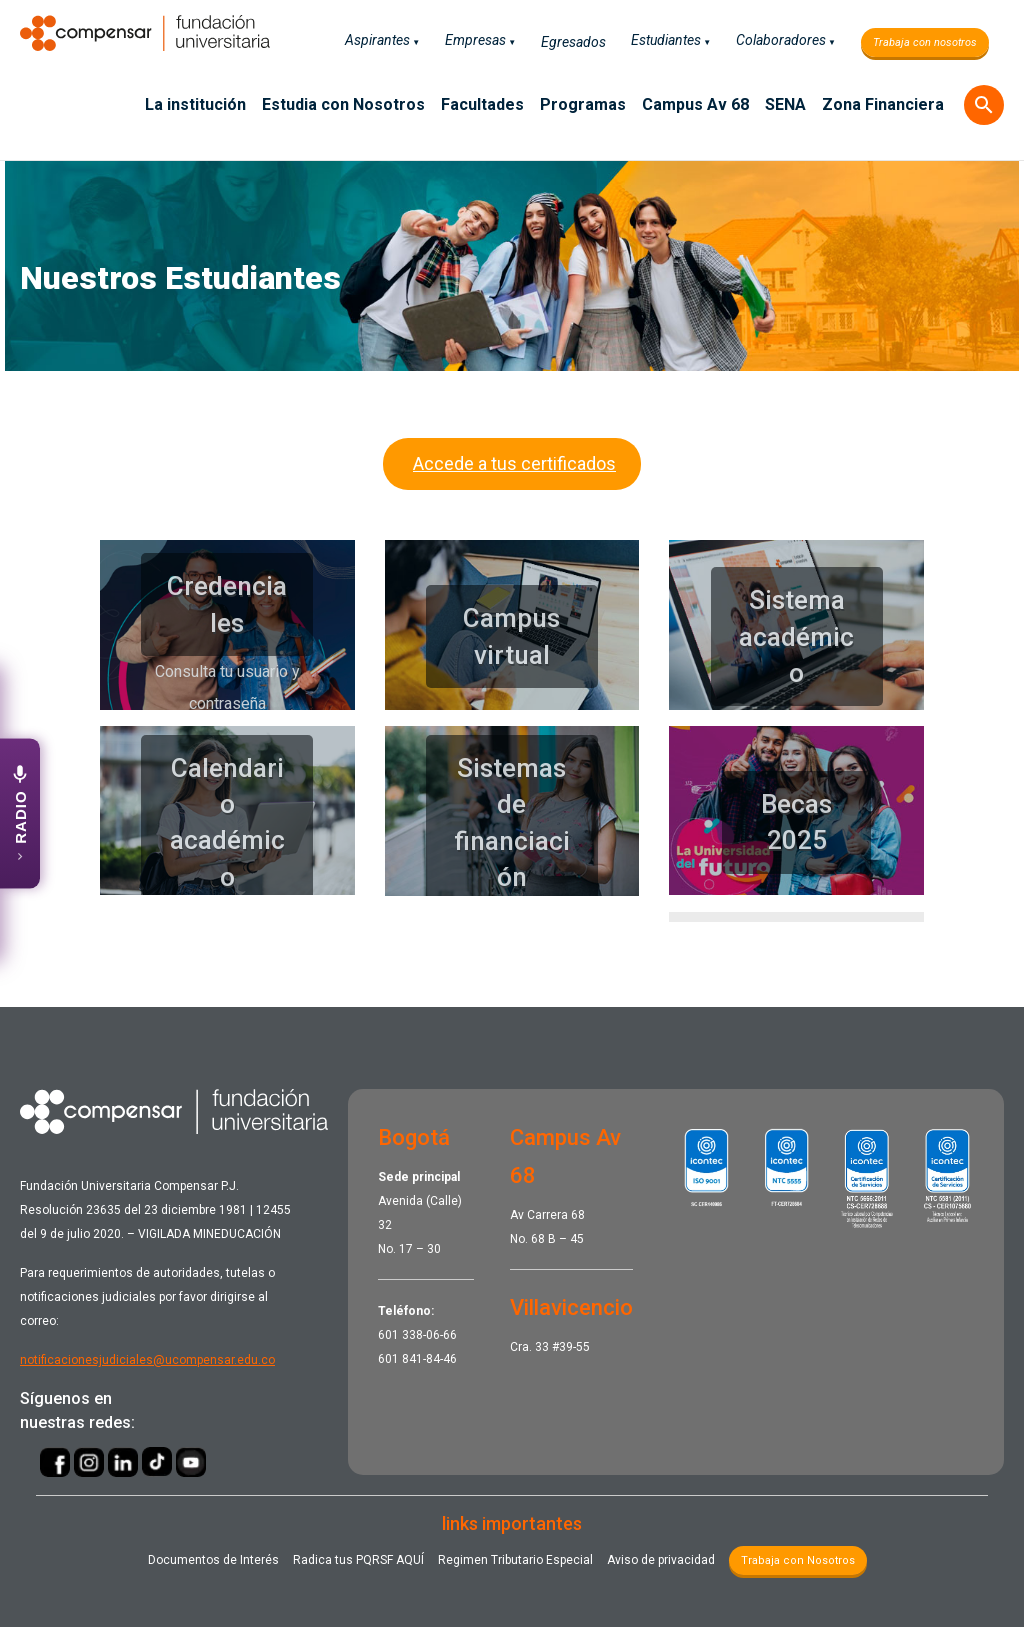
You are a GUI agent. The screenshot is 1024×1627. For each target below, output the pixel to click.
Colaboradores (781, 40)
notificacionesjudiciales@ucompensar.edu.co (147, 1360)
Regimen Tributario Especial (515, 1560)
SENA (785, 104)
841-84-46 (429, 1359)
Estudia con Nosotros (343, 104)
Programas (583, 104)
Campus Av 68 (695, 104)
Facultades (482, 104)
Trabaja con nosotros (925, 42)
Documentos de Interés (213, 1560)
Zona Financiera (883, 104)
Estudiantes (666, 40)
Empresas (475, 40)
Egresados (573, 42)
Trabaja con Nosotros (798, 1560)
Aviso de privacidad (661, 1560)
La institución (195, 104)
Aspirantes (377, 40)
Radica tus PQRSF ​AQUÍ (358, 1560)
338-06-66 (429, 1335)
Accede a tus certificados (512, 463)
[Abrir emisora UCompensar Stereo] (20, 814)
